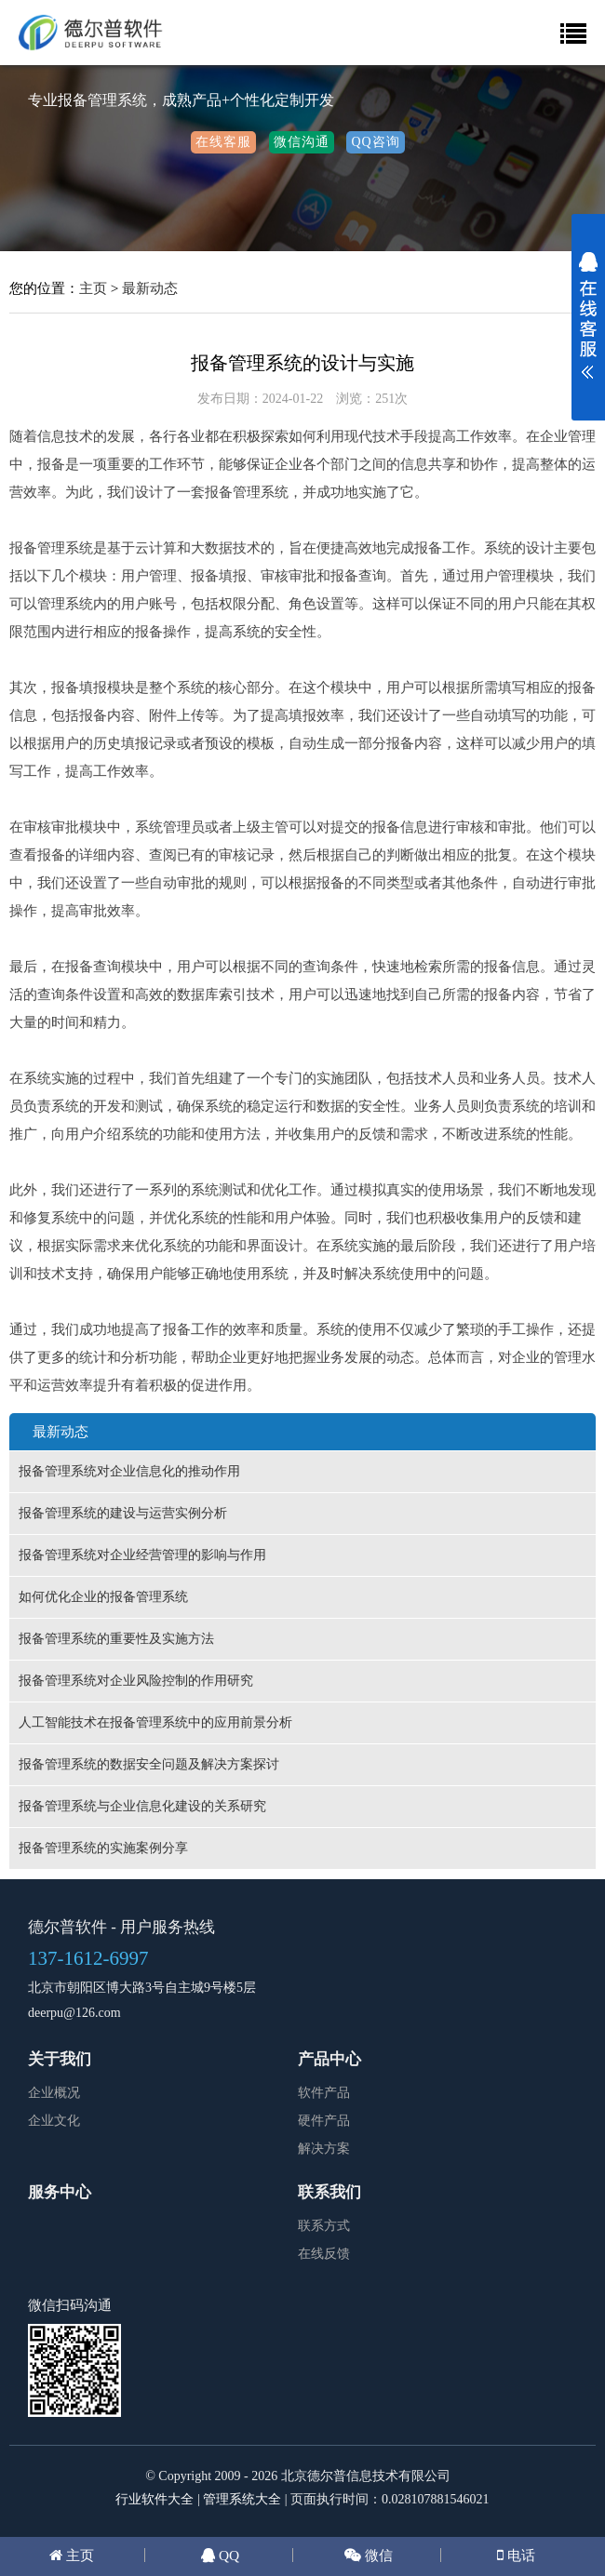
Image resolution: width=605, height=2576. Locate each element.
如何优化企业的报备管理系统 (103, 1597)
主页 (93, 288)
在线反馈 (324, 2254)
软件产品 (324, 2093)
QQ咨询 (375, 142)
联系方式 (324, 2226)
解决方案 (324, 2149)
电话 (519, 2555)
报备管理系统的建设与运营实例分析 (123, 1513)
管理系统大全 (242, 2499)
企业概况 (54, 2093)
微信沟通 (301, 142)
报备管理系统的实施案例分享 (103, 1848)
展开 (588, 327)
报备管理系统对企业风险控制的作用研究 (136, 1681)
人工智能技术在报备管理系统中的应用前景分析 (155, 1722)
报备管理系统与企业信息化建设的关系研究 (142, 1806)
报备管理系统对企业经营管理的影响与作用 (142, 1555)
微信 (377, 2555)
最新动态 (150, 288)
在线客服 (223, 142)
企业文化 (54, 2121)
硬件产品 (324, 2121)
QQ (227, 2555)
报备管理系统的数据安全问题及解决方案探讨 (149, 1764)
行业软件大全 (154, 2499)
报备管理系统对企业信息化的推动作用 (129, 1471)
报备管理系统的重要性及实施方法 (116, 1639)
